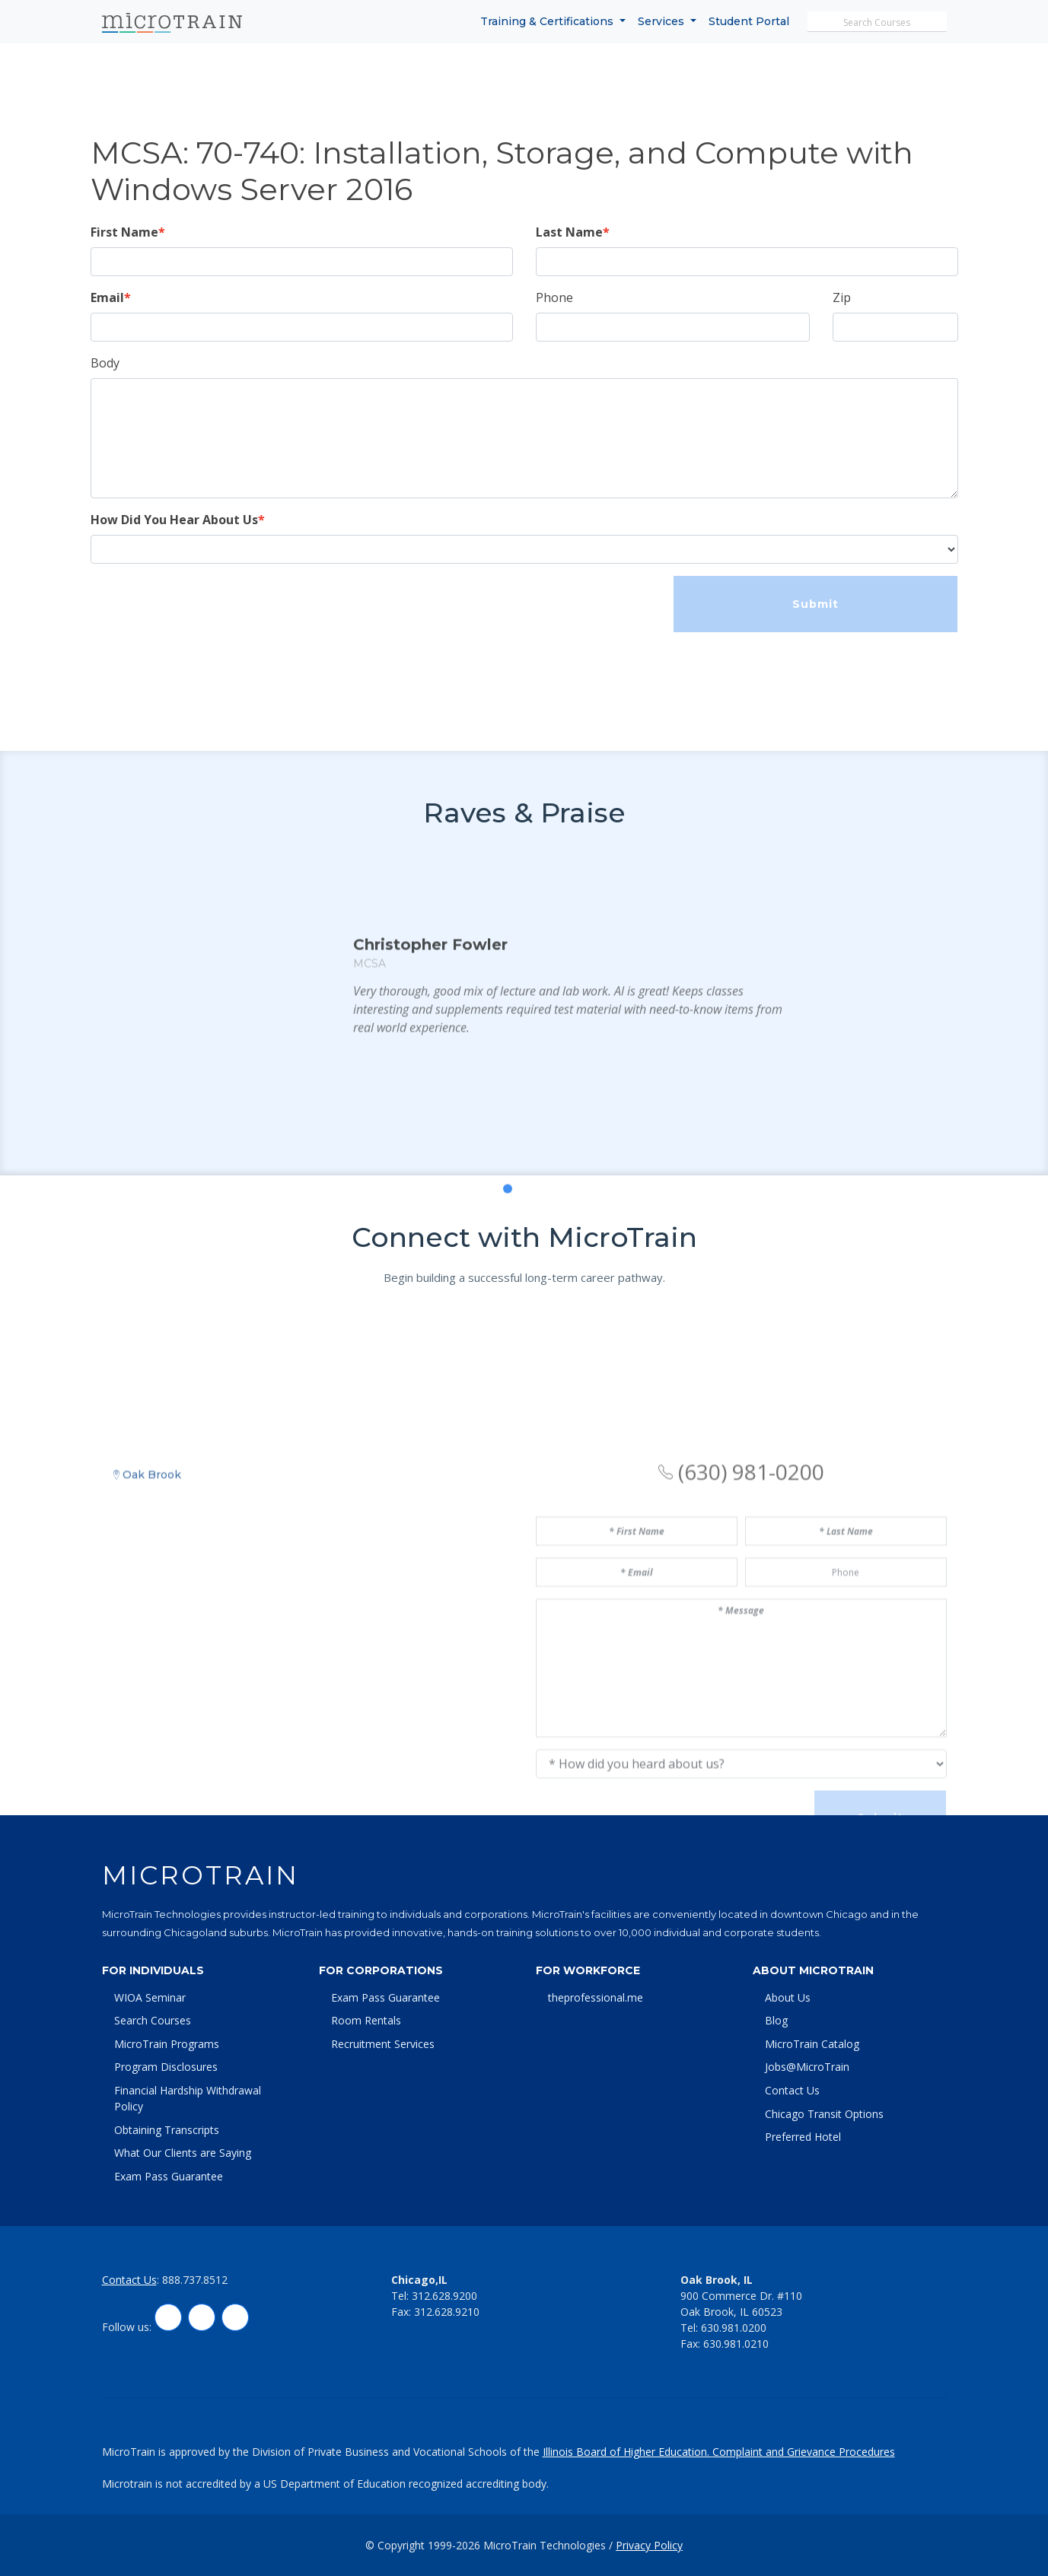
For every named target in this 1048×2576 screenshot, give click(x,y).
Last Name (569, 232)
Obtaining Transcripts (166, 2130)
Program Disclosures (166, 2066)
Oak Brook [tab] (147, 1600)
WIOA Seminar (150, 1997)
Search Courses (152, 2020)
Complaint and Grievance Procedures (803, 2451)
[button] (490, 1270)
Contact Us (792, 2090)
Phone (554, 297)
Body (105, 363)
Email (107, 297)
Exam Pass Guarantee (168, 2176)
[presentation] (206, 605)
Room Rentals (366, 2020)
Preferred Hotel (803, 2136)
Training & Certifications (548, 21)
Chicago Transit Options (824, 2114)
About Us (788, 1997)
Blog (776, 2020)
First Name (124, 232)
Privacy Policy (649, 2545)
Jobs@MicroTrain (807, 2066)
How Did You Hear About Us (174, 519)
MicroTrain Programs (166, 2044)
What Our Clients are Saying (182, 2152)
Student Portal (749, 21)
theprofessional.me (595, 1997)
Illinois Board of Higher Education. (627, 2451)
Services (662, 21)
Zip (842, 297)
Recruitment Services (383, 2044)
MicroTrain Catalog (812, 2044)
